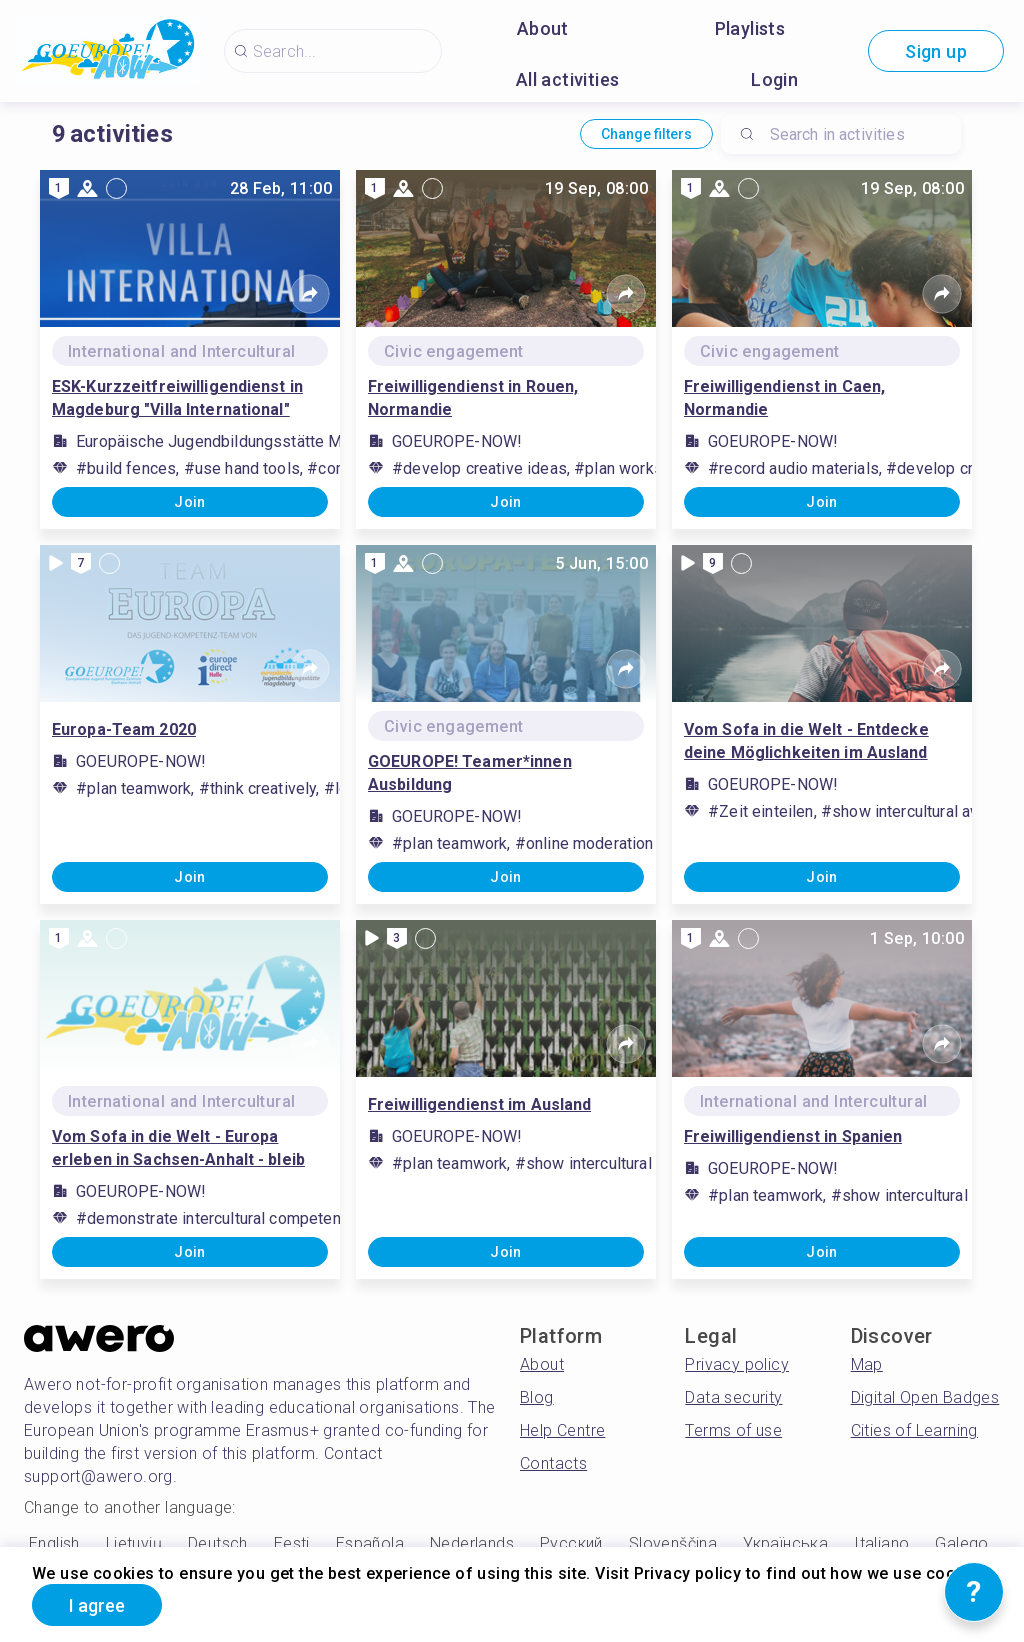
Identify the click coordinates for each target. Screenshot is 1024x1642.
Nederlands (472, 1543)
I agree (97, 1605)
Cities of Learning (914, 1430)
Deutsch (218, 1543)
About (543, 28)
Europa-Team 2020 (124, 729)
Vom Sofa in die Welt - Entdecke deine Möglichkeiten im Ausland (806, 741)
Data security (733, 1397)
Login (774, 79)
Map (867, 1364)
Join (190, 502)
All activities (568, 79)
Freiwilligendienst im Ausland (479, 1104)
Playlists (750, 28)
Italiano (881, 1543)
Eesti (292, 1543)
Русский (571, 1543)
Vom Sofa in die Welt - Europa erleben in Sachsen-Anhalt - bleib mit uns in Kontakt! (178, 1149)
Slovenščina (673, 1543)
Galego (961, 1543)
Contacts (553, 1463)
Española (370, 1543)
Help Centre (562, 1430)
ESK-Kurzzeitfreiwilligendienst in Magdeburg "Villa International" (177, 398)
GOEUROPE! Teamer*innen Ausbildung (470, 773)
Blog (537, 1397)
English (54, 1543)
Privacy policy (737, 1364)
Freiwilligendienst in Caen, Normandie (784, 398)
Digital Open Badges (925, 1397)
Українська (785, 1543)
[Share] (310, 294)
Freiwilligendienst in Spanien (793, 1136)
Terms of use (733, 1430)
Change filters (646, 134)
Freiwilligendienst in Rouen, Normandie (473, 398)
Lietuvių (134, 1543)
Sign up (936, 51)
